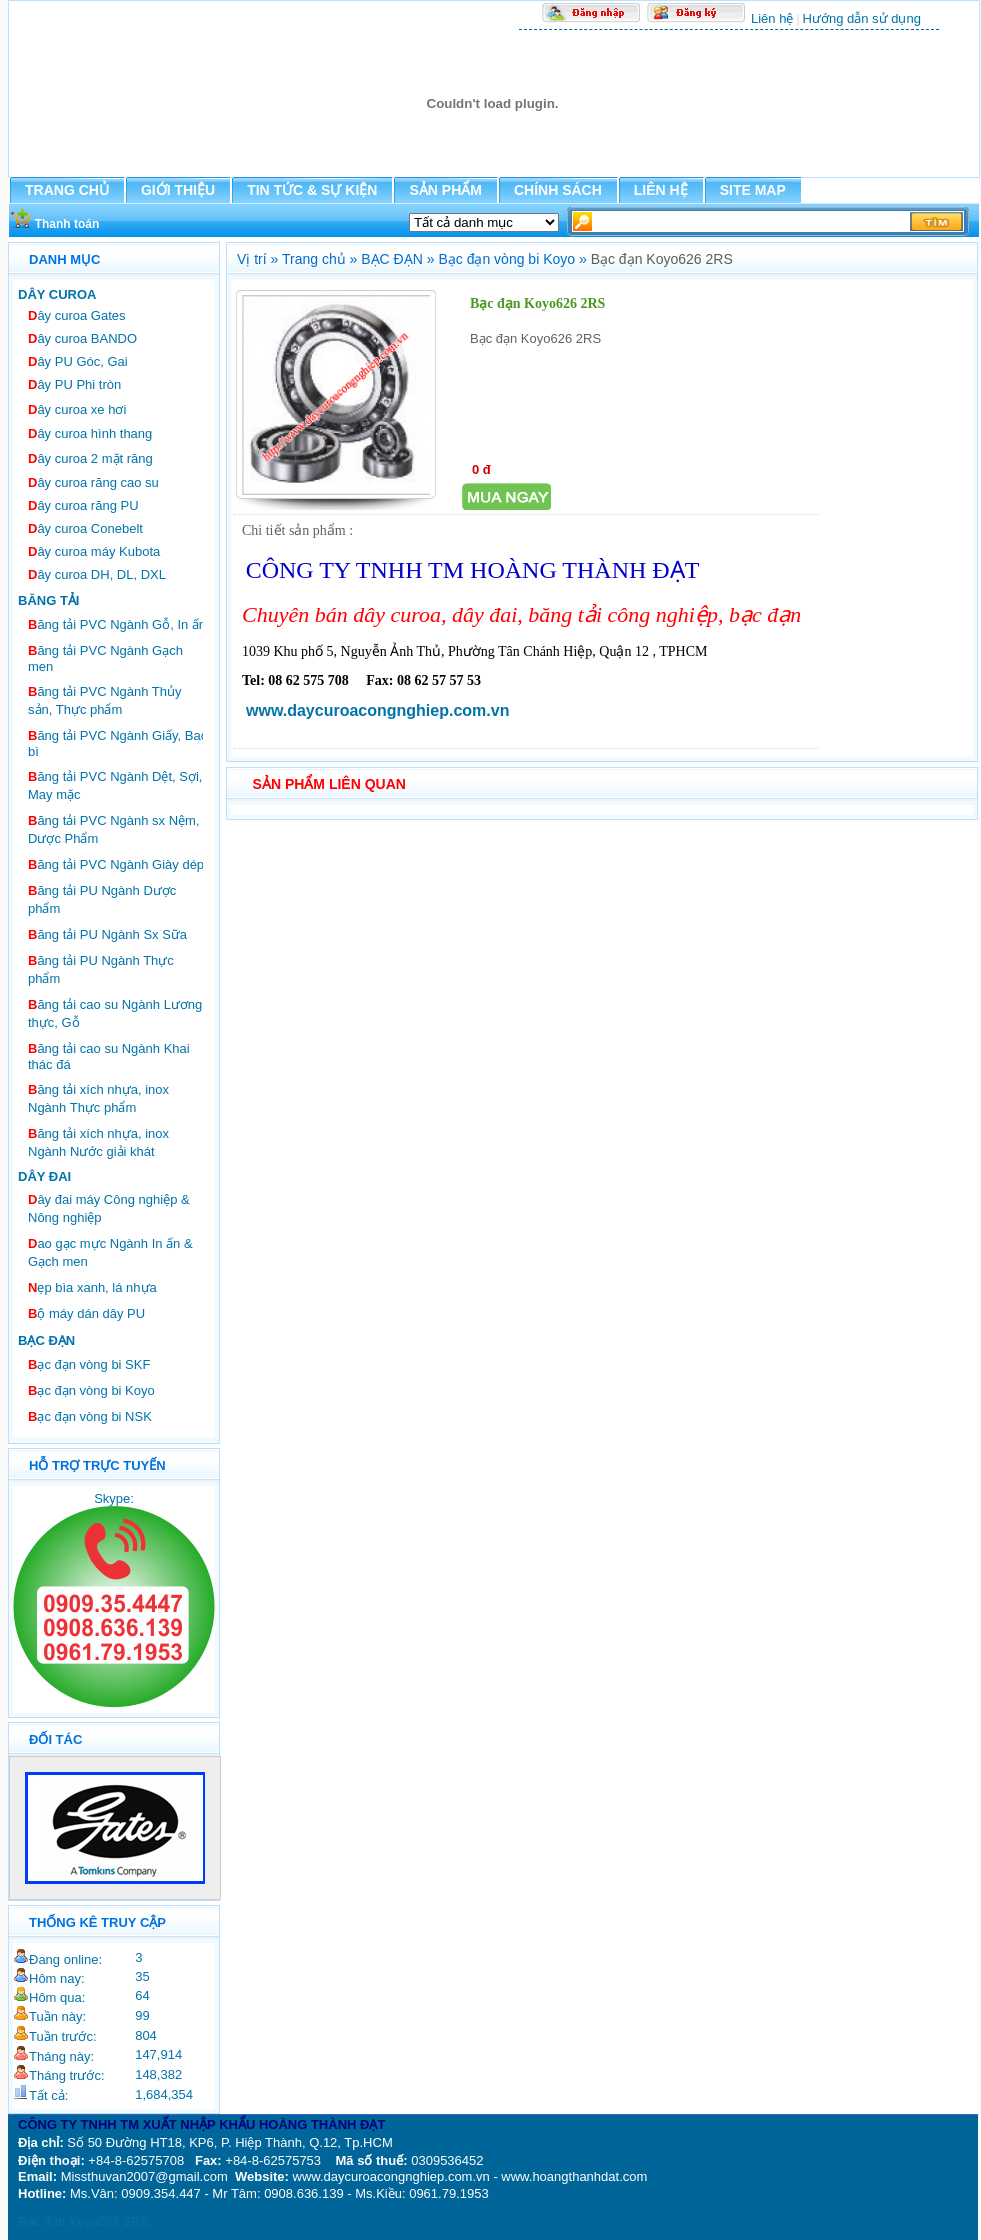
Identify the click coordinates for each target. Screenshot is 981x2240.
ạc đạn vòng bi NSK (90, 1416)
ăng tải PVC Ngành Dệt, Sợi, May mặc (115, 785)
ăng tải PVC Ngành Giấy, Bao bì (118, 743)
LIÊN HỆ (661, 190)
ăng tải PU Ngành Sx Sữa (107, 934)
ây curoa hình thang (90, 433)
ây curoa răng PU (83, 505)
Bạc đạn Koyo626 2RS (83, 2221)
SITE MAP (753, 190)
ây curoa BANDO (82, 338)
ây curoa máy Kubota (94, 551)
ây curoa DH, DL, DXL (97, 574)
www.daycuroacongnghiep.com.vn (377, 710)
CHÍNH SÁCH (558, 190)
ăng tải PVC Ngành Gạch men (105, 658)
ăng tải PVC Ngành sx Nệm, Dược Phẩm (114, 829)
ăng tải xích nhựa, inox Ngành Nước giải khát (98, 1142)
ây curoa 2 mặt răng (90, 458)
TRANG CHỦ (67, 190)
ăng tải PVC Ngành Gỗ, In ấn (117, 624)
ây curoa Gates (77, 315)
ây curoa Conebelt (85, 528)
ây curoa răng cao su (93, 482)
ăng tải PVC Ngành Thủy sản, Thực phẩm (105, 700)
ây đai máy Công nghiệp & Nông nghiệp (109, 1208)
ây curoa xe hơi (77, 409)
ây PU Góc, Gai (78, 361)
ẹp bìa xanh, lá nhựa (92, 1287)
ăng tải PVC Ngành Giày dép (116, 864)
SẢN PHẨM (445, 190)
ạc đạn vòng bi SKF (89, 1364)
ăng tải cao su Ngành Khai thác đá (109, 1056)
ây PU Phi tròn (74, 384)
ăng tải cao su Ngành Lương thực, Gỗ (115, 1013)
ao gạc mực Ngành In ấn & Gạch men (110, 1252)
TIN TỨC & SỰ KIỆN (312, 190)
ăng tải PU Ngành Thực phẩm (101, 969)
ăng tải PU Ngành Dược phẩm (102, 899)
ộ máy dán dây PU (86, 1313)
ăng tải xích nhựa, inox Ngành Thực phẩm (98, 1098)
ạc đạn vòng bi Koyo (91, 1390)
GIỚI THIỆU (178, 190)
